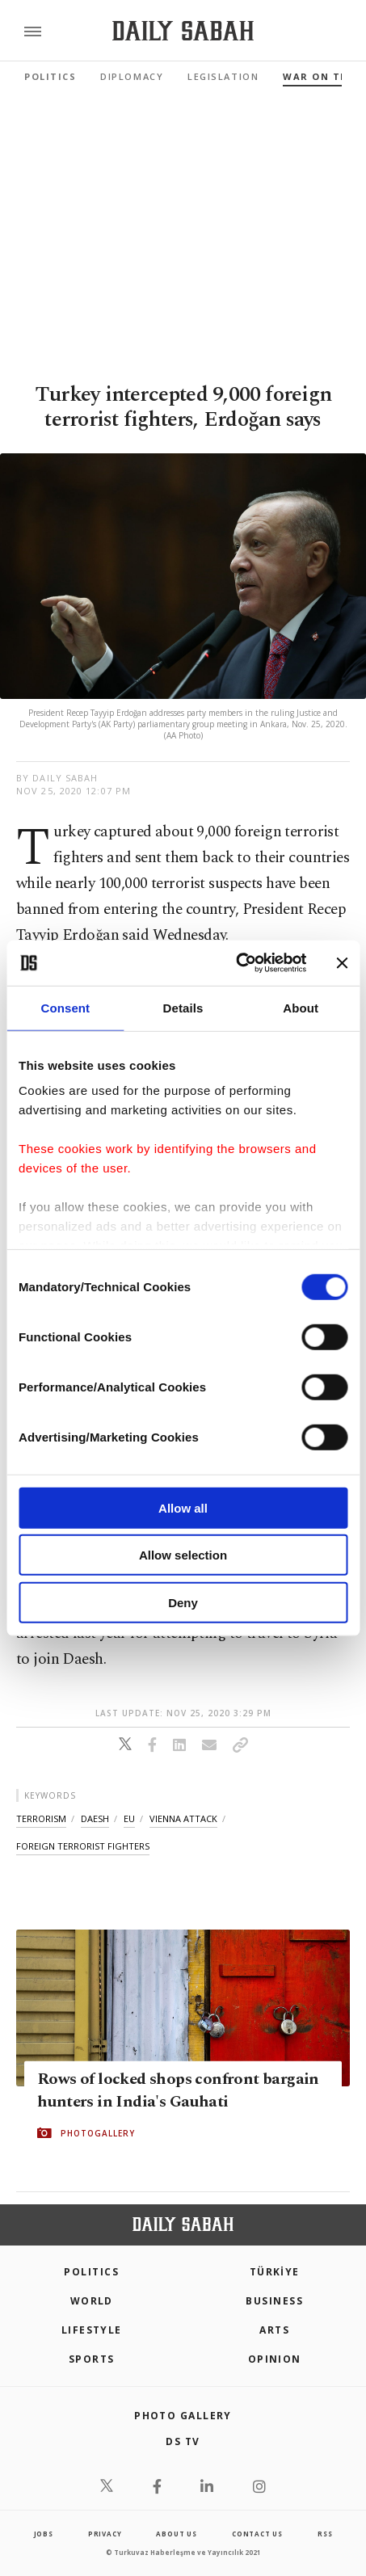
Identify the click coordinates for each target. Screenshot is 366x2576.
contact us (257, 2533)
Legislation (223, 76)
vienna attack (183, 1818)
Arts (274, 2330)
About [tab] (300, 1007)
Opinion (274, 2359)
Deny (183, 1602)
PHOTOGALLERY (98, 2132)
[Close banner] (341, 963)
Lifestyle (91, 2330)
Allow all (183, 1507)
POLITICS (91, 2272)
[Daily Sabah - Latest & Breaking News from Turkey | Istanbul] (183, 31)
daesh (95, 1818)
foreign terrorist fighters (82, 1846)
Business (274, 2301)
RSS (325, 2533)
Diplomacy (131, 76)
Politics (50, 76)
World (91, 2301)
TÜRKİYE (275, 2272)
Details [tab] (183, 1007)
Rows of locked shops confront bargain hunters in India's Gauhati (178, 2089)
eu (129, 1818)
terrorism (41, 1818)
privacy (105, 2533)
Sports (92, 2359)
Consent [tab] (65, 1007)
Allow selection (183, 1555)
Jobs (43, 2533)
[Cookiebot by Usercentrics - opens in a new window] (235, 963)
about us (176, 2533)
